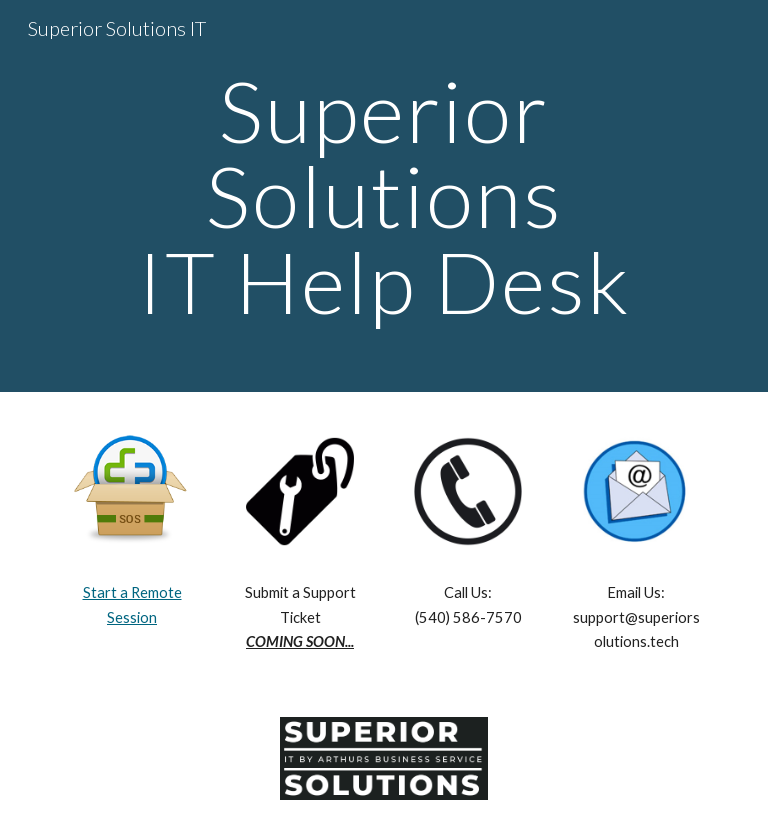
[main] (383, 196)
